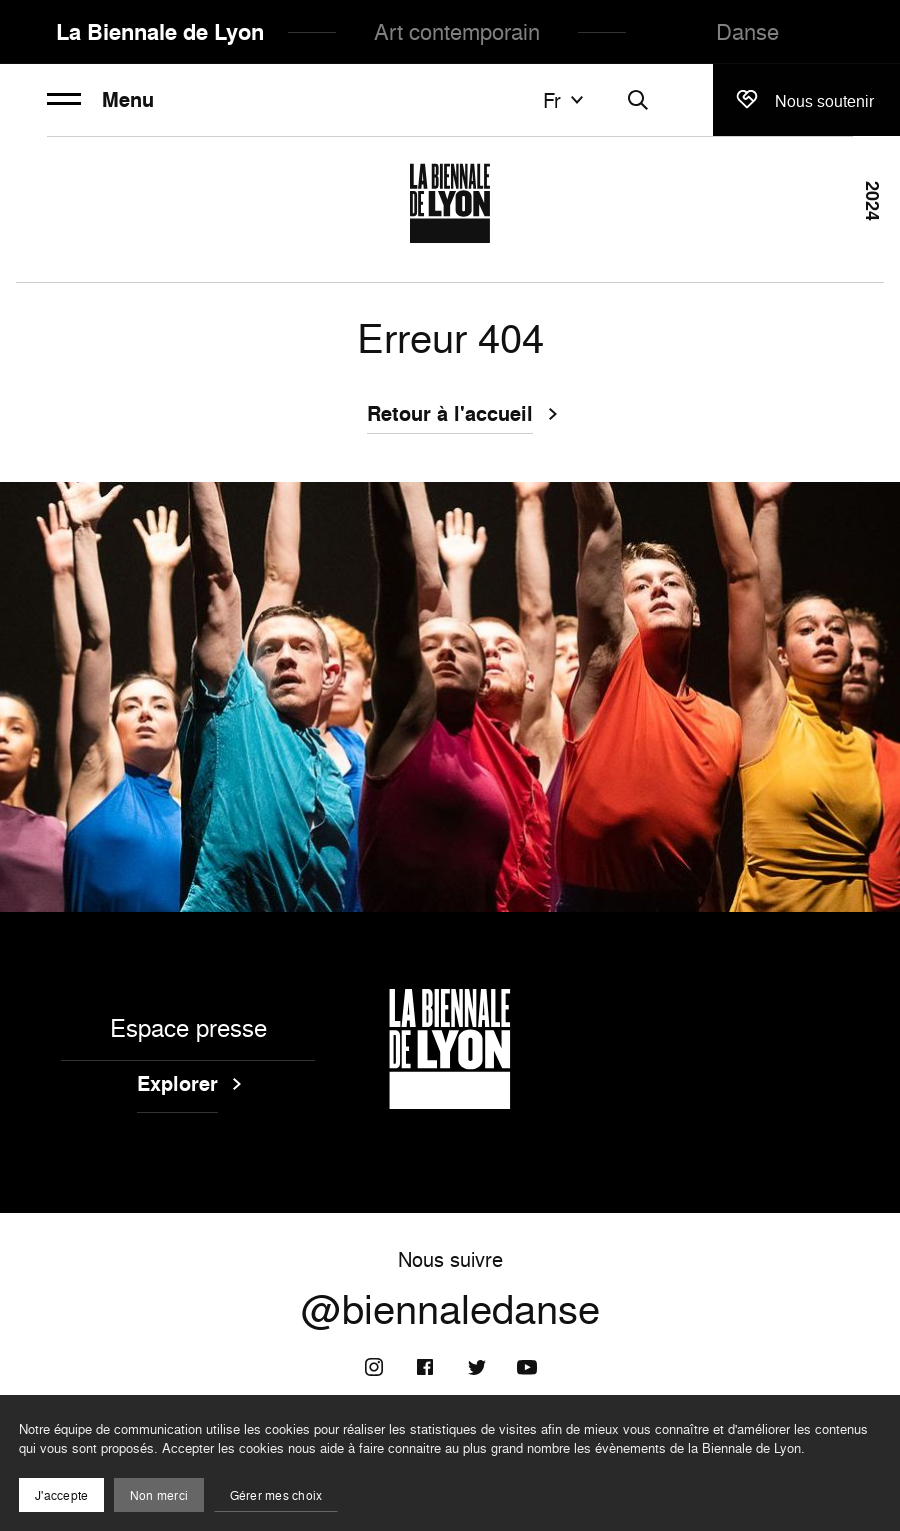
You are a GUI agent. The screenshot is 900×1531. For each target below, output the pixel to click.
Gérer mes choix (276, 1495)
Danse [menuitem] (747, 31)
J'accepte (61, 1495)
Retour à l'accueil (450, 416)
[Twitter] (476, 1367)
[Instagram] (374, 1367)
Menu (100, 100)
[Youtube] (527, 1367)
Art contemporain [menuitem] (457, 31)
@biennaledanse (450, 1309)
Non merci (159, 1495)
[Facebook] (425, 1367)
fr (566, 100)
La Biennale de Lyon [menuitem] (160, 32)
